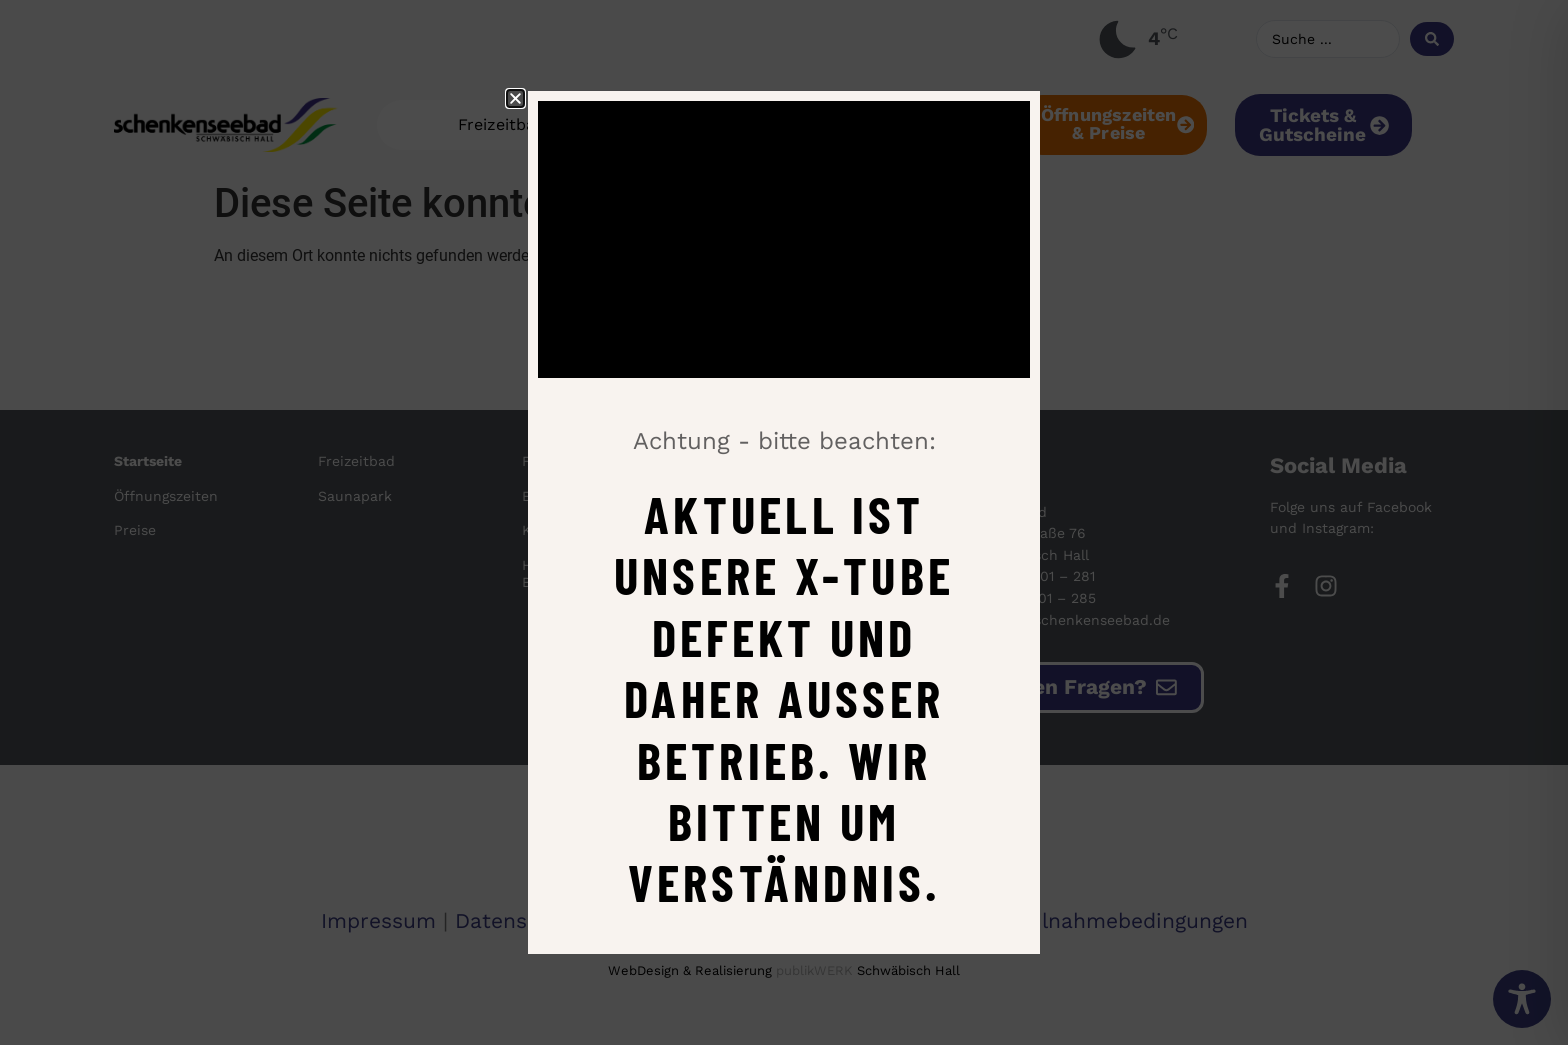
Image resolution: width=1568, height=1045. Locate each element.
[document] (784, 522)
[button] (515, 98)
